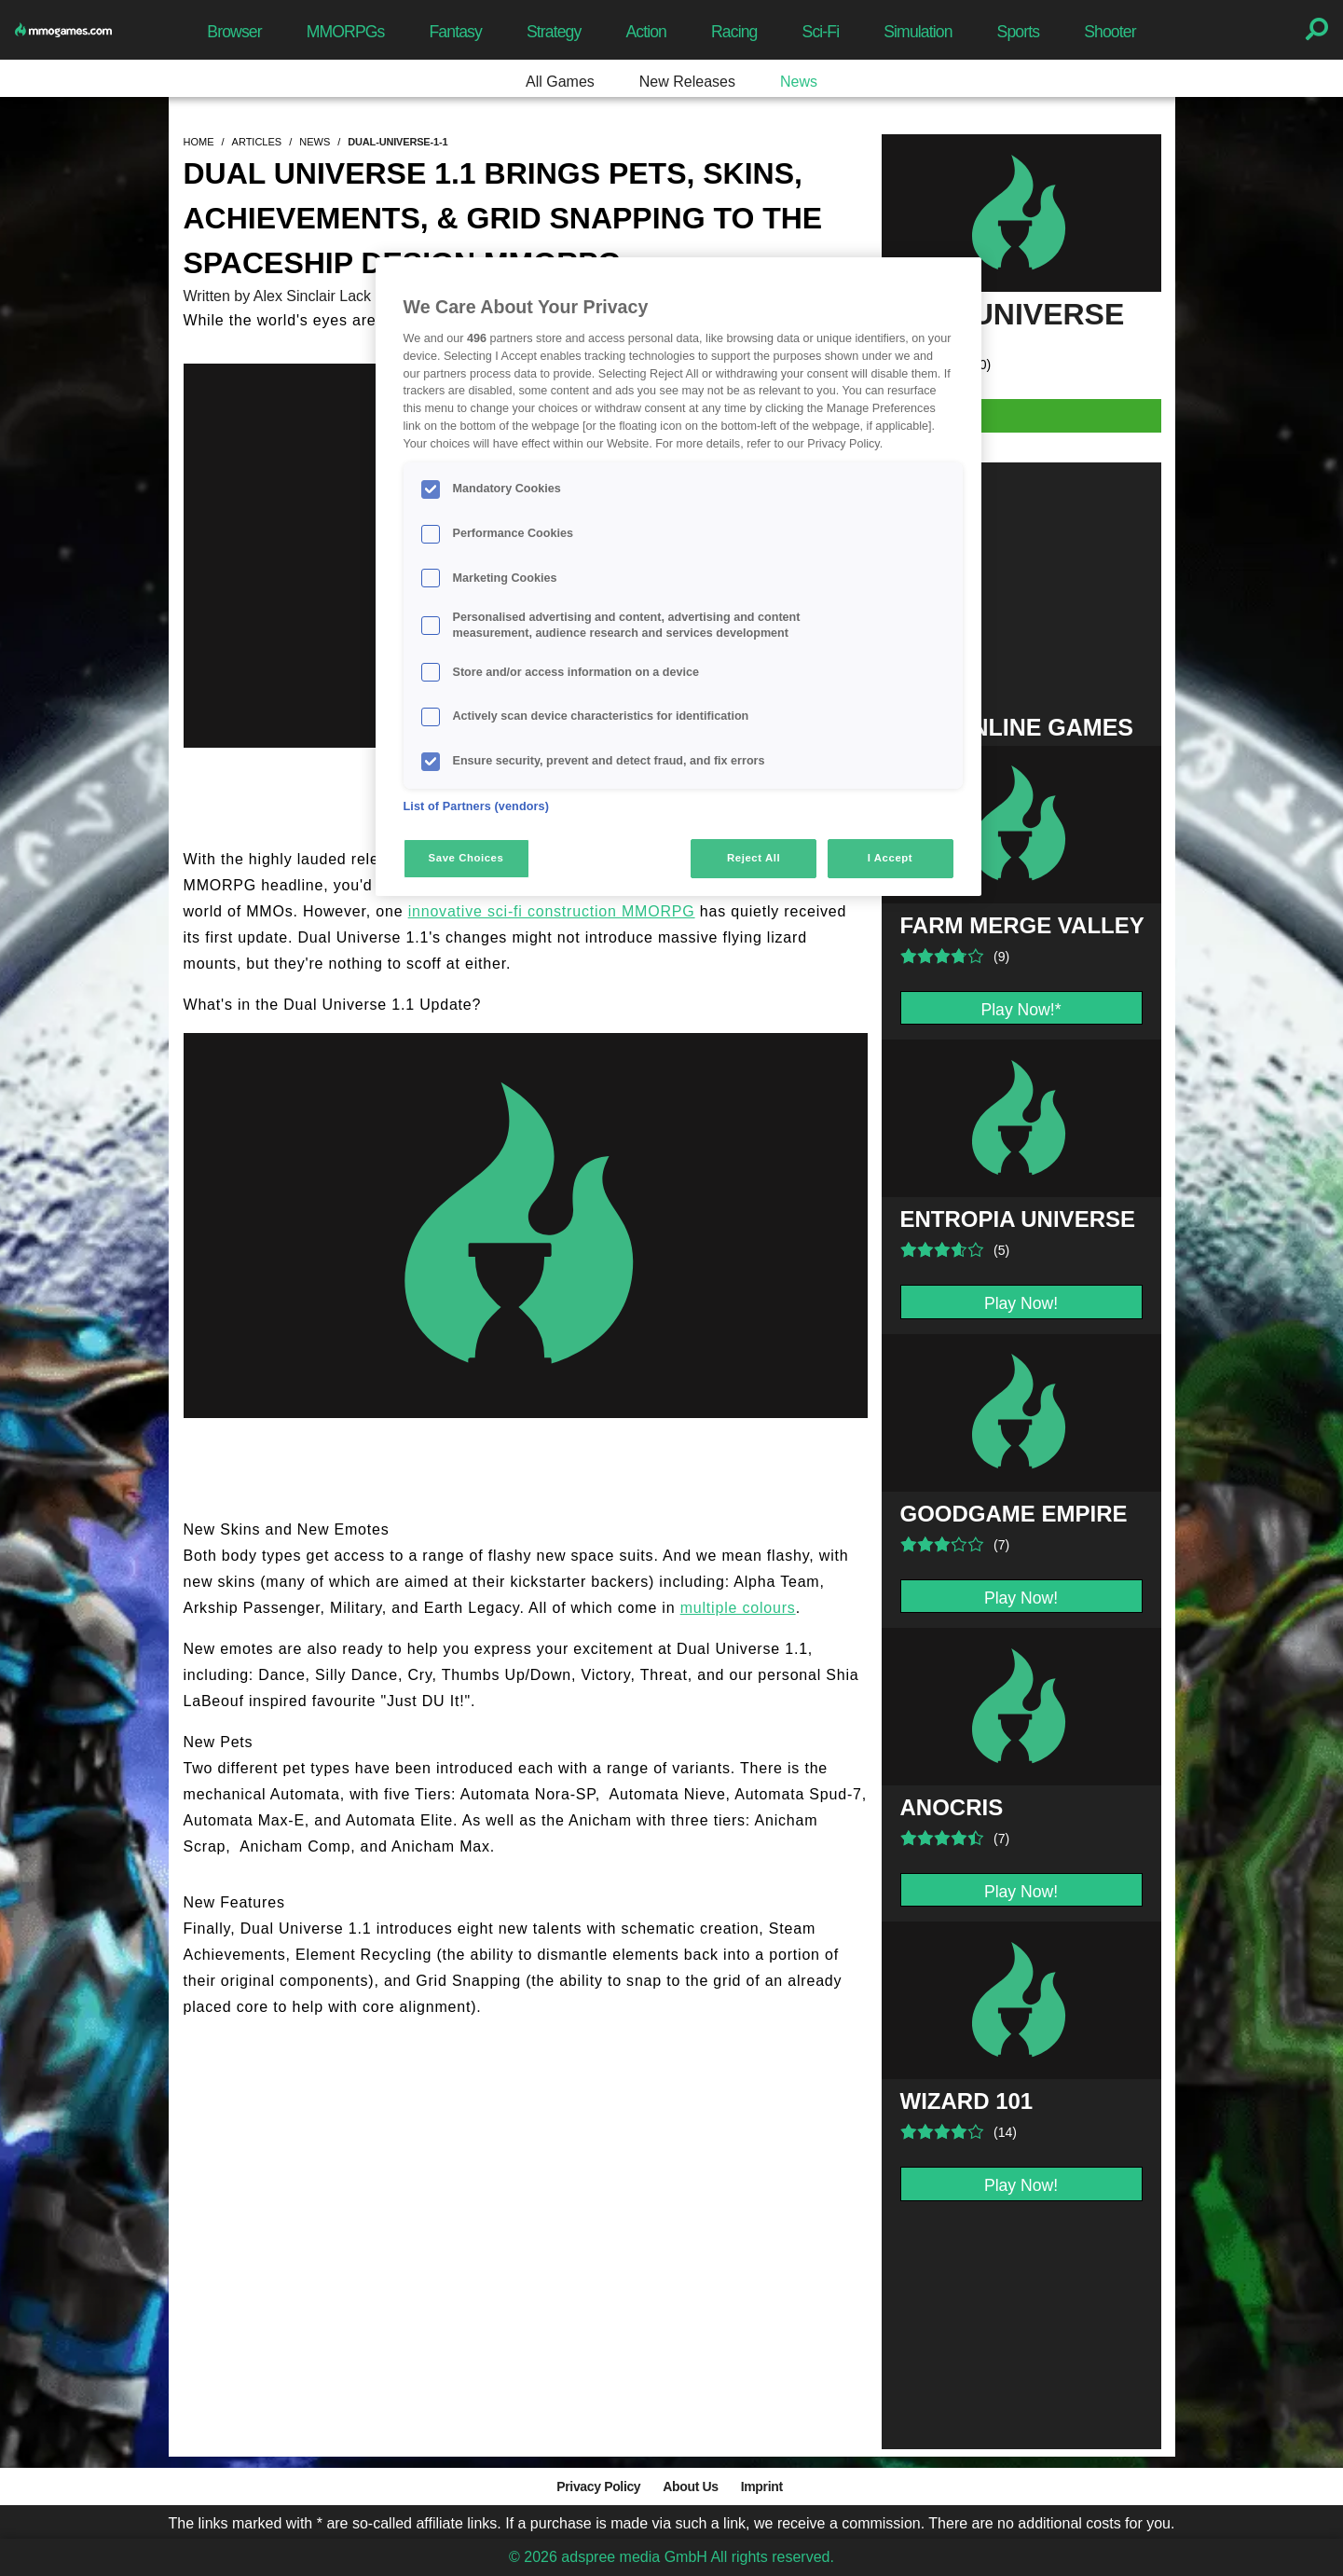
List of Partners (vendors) (477, 806)
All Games (560, 82)
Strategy (554, 31)
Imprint (762, 2486)
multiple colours (738, 1608)
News (798, 82)
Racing (734, 31)
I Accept (890, 857)
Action (645, 31)
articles (257, 141)
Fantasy (455, 31)
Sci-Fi (821, 31)
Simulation (918, 31)
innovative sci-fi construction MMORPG (551, 911)
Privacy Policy (598, 2486)
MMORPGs (346, 31)
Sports (1018, 31)
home (199, 141)
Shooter (1109, 31)
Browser (234, 31)
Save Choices (466, 857)
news (314, 141)
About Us (690, 2486)
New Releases (687, 82)
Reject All (753, 857)
